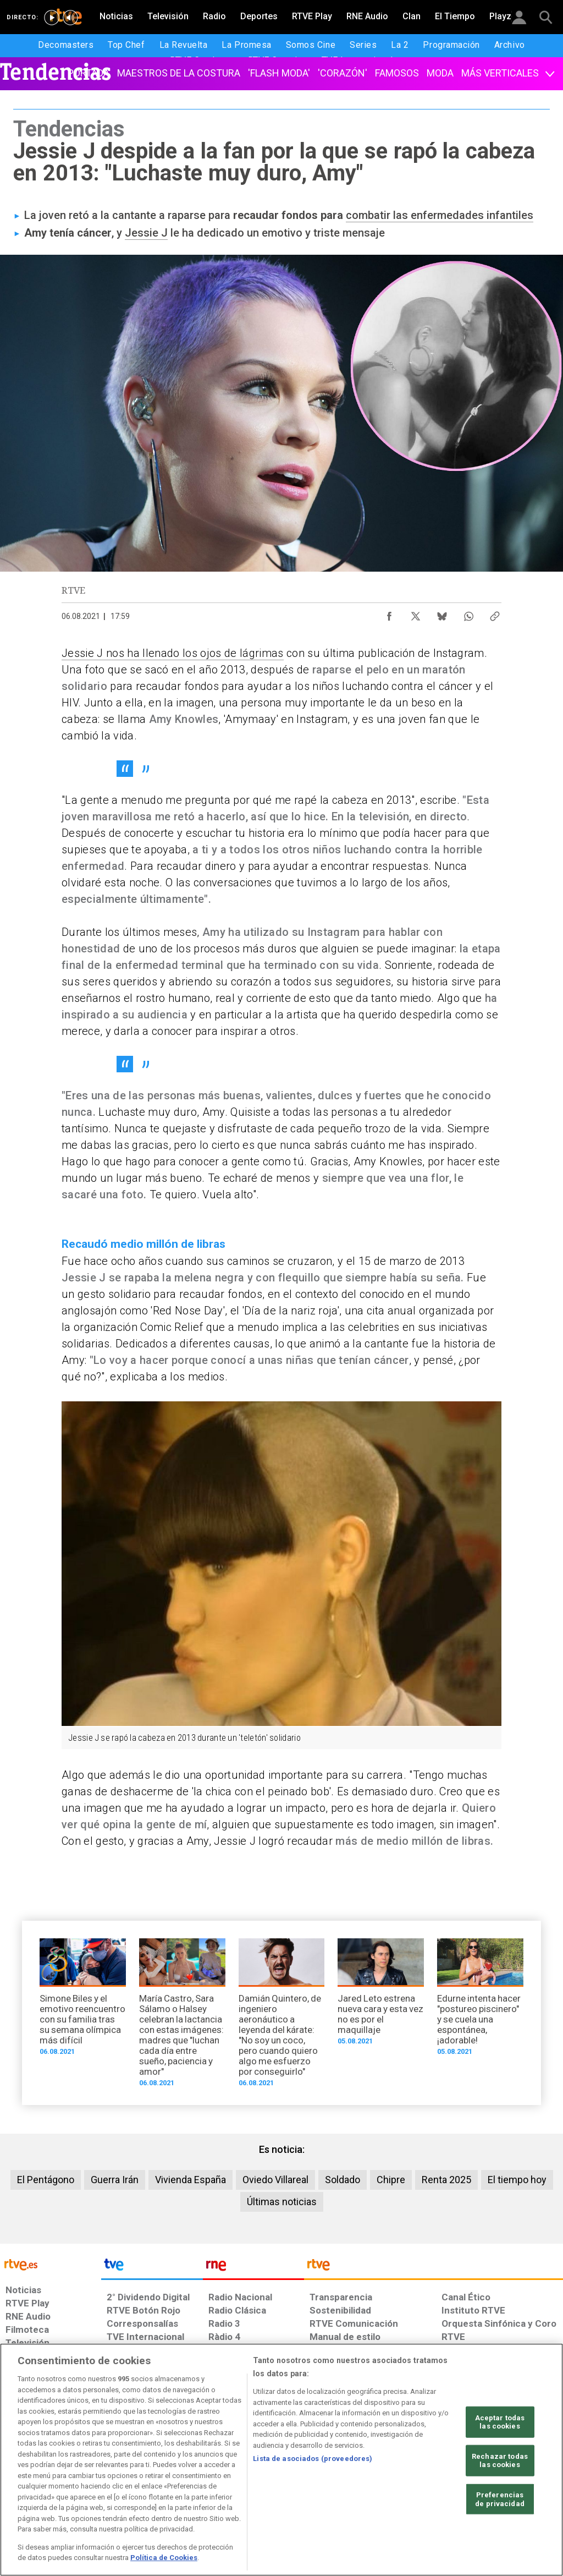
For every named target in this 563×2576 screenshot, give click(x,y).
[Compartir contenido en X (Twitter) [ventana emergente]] (415, 613)
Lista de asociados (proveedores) (312, 2458)
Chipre (391, 2179)
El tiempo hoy (517, 2179)
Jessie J (146, 232)
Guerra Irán (115, 2179)
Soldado (342, 2179)
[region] (281, 2459)
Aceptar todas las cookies (500, 2421)
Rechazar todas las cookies (500, 2460)
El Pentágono (45, 2179)
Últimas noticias (282, 2201)
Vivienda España (190, 2179)
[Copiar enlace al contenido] (495, 613)
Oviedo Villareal (275, 2179)
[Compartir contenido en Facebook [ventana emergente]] (389, 613)
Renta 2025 (446, 2179)
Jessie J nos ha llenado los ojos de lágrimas (173, 653)
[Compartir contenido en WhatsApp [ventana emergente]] (468, 613)
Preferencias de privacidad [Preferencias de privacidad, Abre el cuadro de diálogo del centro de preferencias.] (500, 2499)
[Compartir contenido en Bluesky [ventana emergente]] (442, 613)
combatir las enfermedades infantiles (439, 215)
